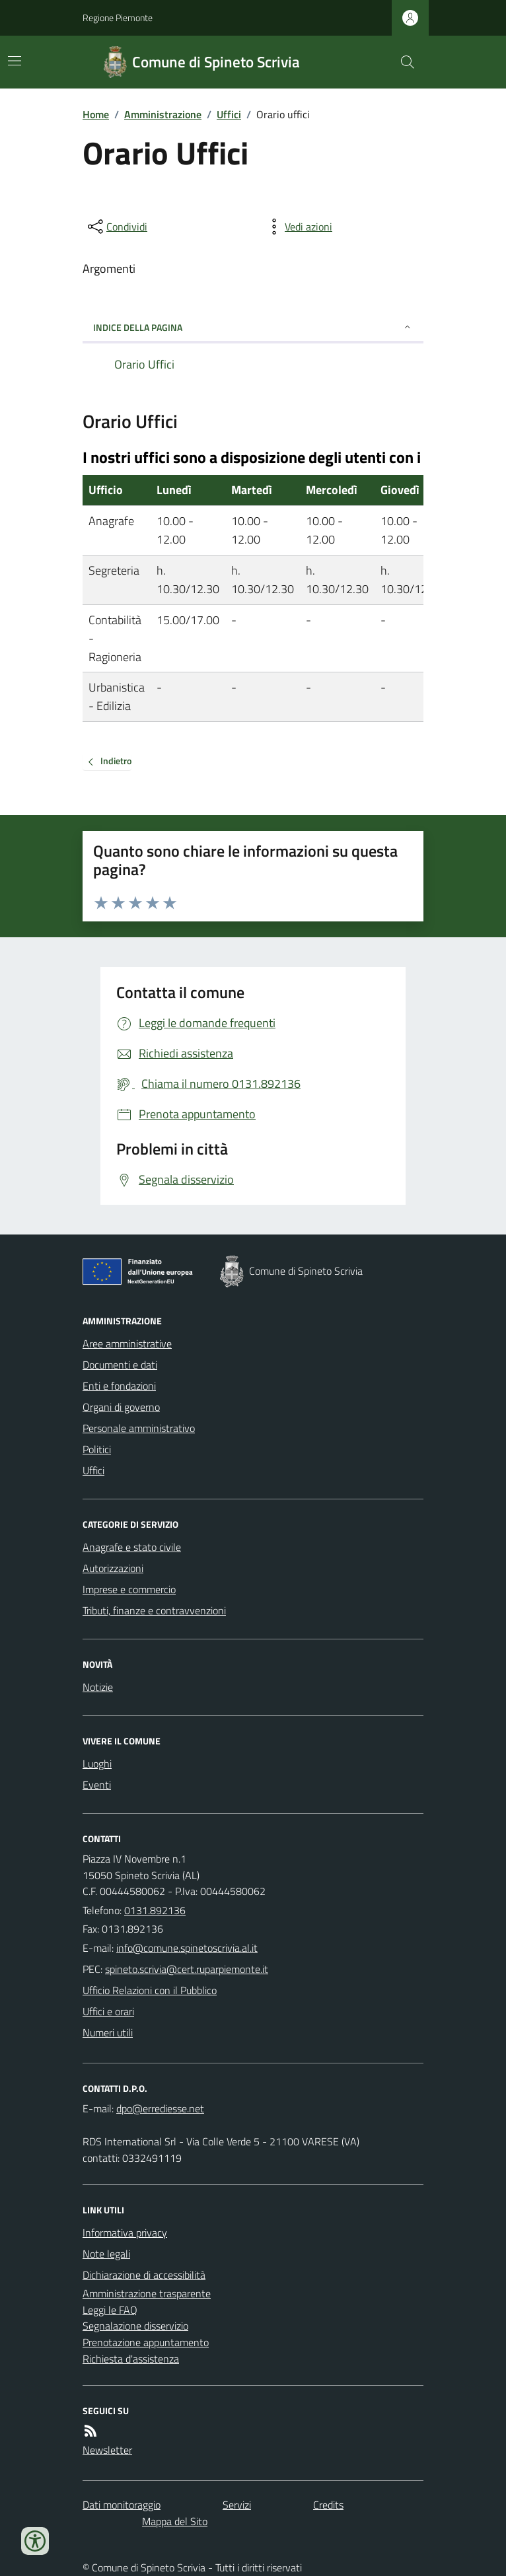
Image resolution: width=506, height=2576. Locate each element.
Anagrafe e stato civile (132, 1547)
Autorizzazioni (113, 1568)
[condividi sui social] (116, 226)
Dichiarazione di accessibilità (144, 2275)
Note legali (106, 2254)
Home (96, 114)
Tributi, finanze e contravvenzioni (154, 1610)
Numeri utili (108, 2032)
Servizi (237, 2505)
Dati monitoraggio (122, 2505)
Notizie (98, 1687)
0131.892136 (155, 1910)
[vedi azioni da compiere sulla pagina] (298, 226)
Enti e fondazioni (119, 1386)
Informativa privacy (125, 2232)
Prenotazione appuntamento (146, 2342)
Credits (328, 2505)
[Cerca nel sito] (402, 62)
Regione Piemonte (118, 17)
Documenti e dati (120, 1365)
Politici (97, 1449)
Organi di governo (121, 1407)
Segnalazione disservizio (135, 2326)
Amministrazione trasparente (147, 2293)
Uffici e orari (108, 2011)
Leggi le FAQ (110, 2310)
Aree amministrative (127, 1343)
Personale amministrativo (139, 1428)
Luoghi (97, 1763)
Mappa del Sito (174, 2521)
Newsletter (107, 2450)
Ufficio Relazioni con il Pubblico (150, 1990)
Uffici (229, 114)
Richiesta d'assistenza (131, 2359)
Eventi (97, 1785)
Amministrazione (162, 114)
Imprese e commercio (129, 1589)
